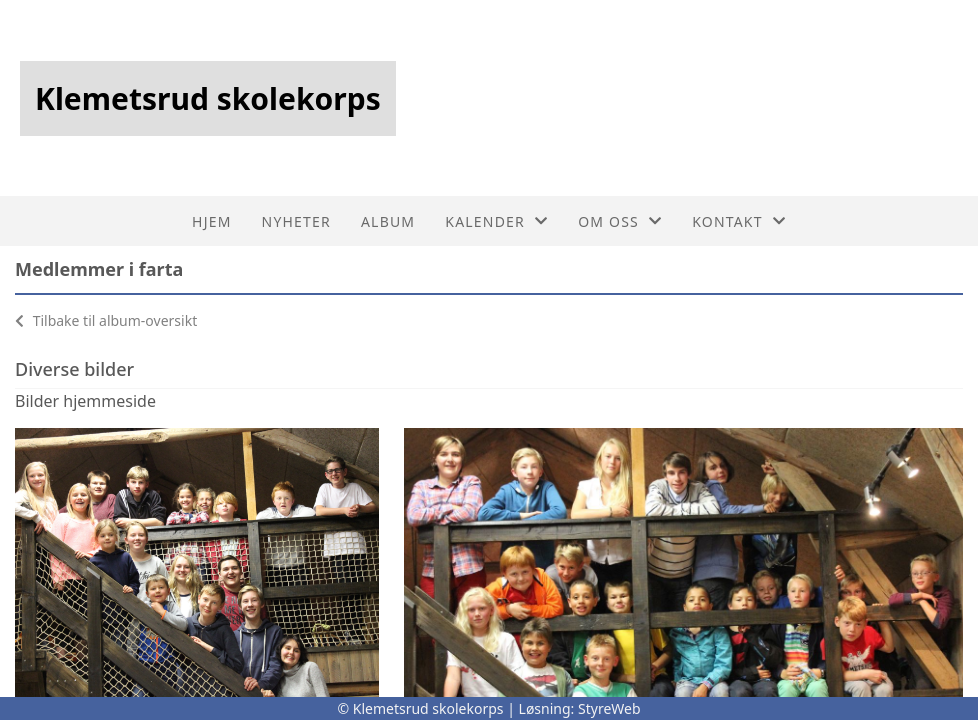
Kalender (496, 221)
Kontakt (739, 221)
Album (388, 221)
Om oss (620, 221)
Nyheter (296, 221)
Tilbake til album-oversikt (106, 320)
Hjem (211, 221)
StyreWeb (609, 708)
